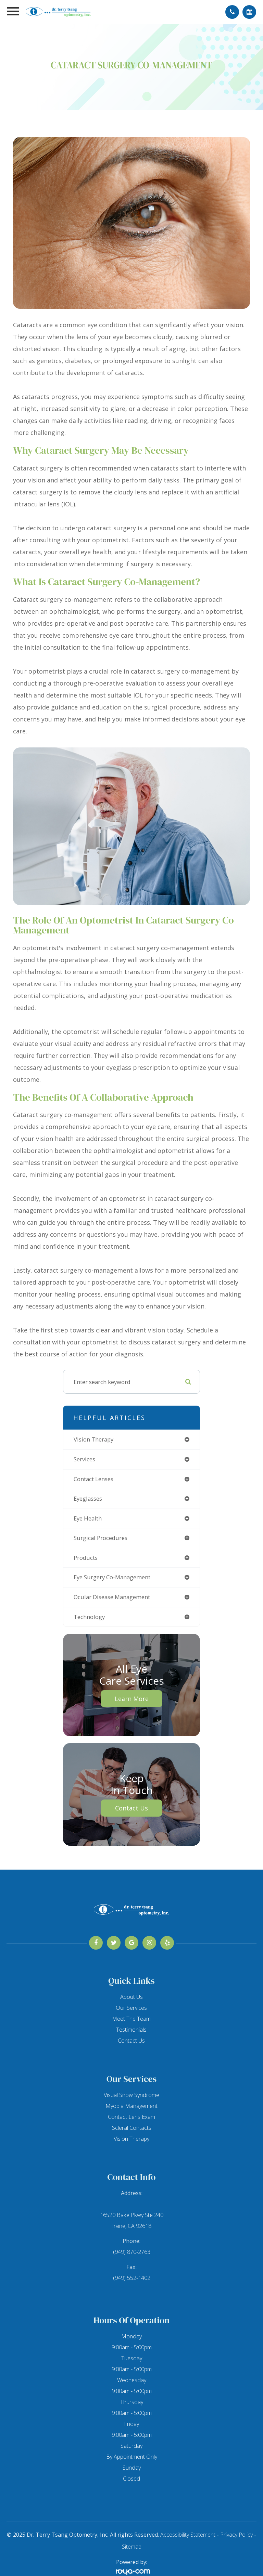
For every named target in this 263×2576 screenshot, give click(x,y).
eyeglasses (88, 1498)
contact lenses (93, 1479)
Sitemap (131, 2546)
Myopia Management (131, 2106)
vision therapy (93, 1439)
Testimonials (131, 2029)
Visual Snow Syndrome (131, 2095)
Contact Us (131, 1808)
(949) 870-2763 (131, 2252)
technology (89, 1617)
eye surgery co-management (112, 1577)
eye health (88, 1518)
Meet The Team (131, 2018)
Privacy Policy (236, 2534)
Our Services (131, 2007)
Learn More (132, 1699)
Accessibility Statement (187, 2534)
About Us (131, 1997)
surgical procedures (100, 1538)
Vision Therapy (131, 2138)
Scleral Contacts (131, 2128)
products (86, 1558)
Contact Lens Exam (131, 2117)
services (84, 1459)
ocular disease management (112, 1597)
